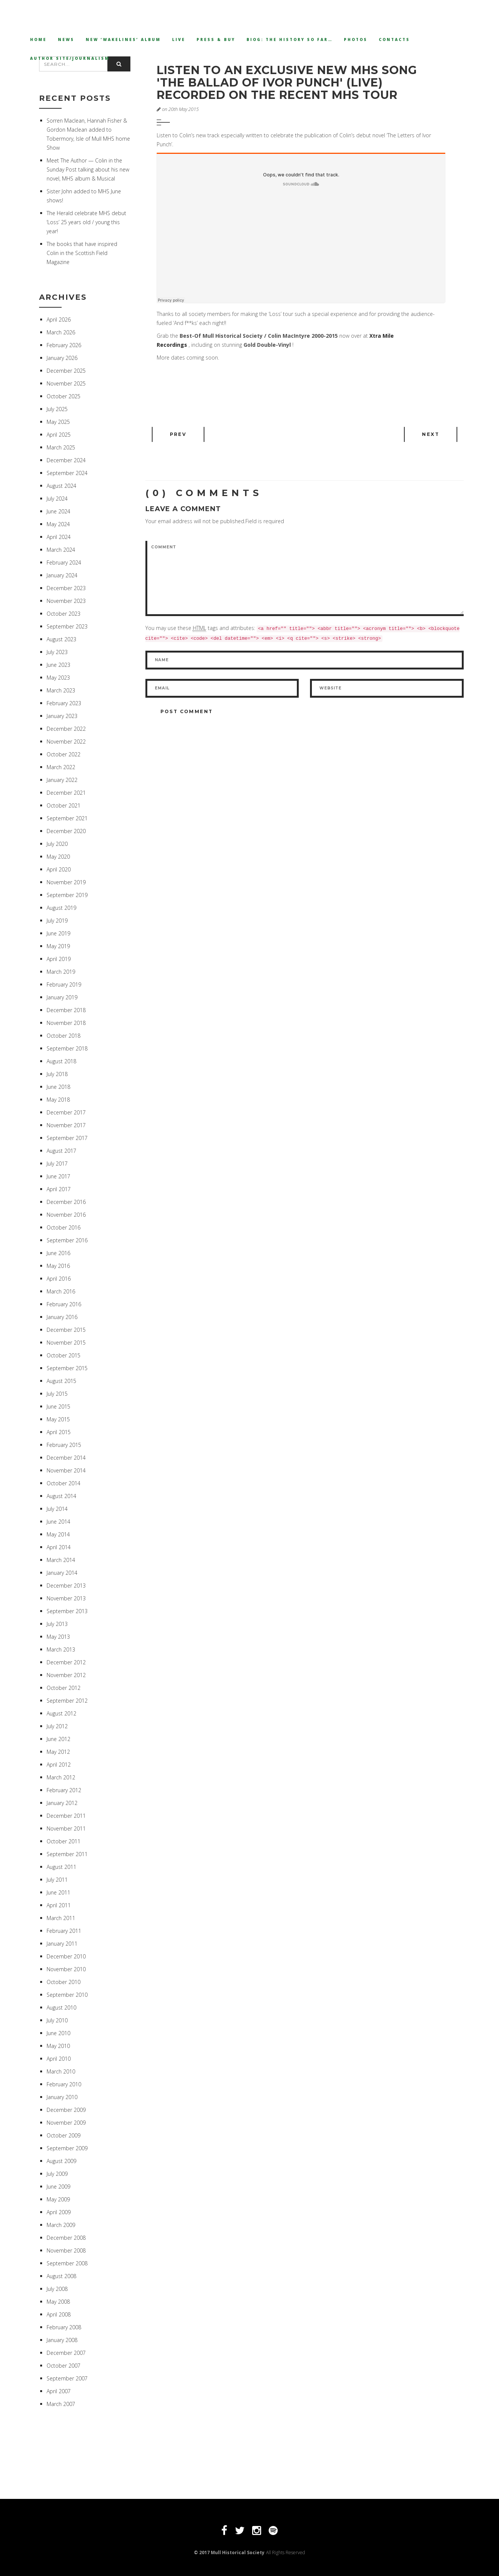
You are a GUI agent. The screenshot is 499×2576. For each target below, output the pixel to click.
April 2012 (59, 1764)
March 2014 (61, 1560)
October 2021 (63, 805)
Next (430, 434)
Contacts (394, 39)
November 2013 (66, 1598)
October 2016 (63, 1227)
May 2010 (58, 2045)
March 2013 (61, 1649)
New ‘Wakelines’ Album (123, 39)
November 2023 (66, 600)
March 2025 (61, 447)
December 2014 (66, 1457)
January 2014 (62, 1572)
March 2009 (61, 2224)
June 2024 (58, 511)
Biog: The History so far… (289, 39)
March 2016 (61, 1291)
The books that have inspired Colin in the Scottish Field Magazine (82, 253)
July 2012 (57, 1726)
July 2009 (57, 2173)
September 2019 (67, 895)
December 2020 (66, 831)
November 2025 (66, 383)
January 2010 (62, 2097)
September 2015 (67, 1368)
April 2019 (59, 958)
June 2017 (58, 1176)
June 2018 (58, 1086)
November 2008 (66, 2250)
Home (38, 39)
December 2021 (66, 792)
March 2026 (61, 332)
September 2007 (67, 2378)
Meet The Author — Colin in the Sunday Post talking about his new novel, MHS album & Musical (88, 169)
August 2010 (61, 2007)
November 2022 (66, 741)
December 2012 (66, 1662)
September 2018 (67, 1048)
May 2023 (58, 677)
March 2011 (61, 1918)
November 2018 (66, 1022)
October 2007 (63, 2365)
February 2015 (64, 1444)
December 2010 (66, 1956)
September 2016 (67, 1240)
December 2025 (66, 370)
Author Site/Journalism (70, 58)
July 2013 (57, 1623)
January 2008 (62, 2340)
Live (178, 39)
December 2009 (66, 2109)
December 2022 (66, 728)
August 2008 (61, 2276)
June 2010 (58, 2033)
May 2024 (58, 524)
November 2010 (66, 1969)
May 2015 (58, 1419)
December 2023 (66, 588)
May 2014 (58, 1534)
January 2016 (62, 1317)
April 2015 (59, 1432)
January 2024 (62, 575)
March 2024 (61, 549)
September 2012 (67, 1700)
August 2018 (61, 1061)
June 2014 (58, 1521)
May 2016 (58, 1265)
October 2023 (63, 613)
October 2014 (63, 1483)
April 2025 (59, 434)
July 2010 (57, 2020)
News (66, 39)
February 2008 (64, 2327)
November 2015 (66, 1342)
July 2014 (57, 1508)
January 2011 (62, 1943)
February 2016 (64, 1304)
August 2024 (61, 485)
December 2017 (66, 1112)
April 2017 (59, 1189)
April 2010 (59, 2058)
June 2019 (58, 933)
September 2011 (67, 1854)
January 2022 (62, 779)
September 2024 (67, 473)
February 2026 (64, 345)
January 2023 (62, 716)
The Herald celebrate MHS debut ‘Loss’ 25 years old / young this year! (86, 222)
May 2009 (58, 2199)
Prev (178, 434)
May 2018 (58, 1099)
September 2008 (67, 2263)
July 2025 (57, 409)
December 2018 (66, 1010)
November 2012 (66, 1675)
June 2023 (58, 664)
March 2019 (61, 971)
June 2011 (58, 1892)
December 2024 (66, 460)
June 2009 (58, 2186)
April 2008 (59, 2314)
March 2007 (61, 2404)
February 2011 (64, 1930)
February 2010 (64, 2084)
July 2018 (57, 1074)
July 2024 (57, 498)
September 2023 (67, 626)
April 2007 (59, 2391)
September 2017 (67, 1138)
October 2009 (63, 2135)
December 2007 (66, 2352)
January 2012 (62, 1802)
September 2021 (67, 818)
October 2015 (63, 1355)
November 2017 (66, 1125)
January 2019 (62, 997)
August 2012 (61, 1713)
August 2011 (61, 1866)
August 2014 (61, 1496)
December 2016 (66, 1201)
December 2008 (66, 2237)
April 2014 (59, 1547)
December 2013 (66, 1585)
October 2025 (63, 396)
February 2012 (64, 1790)
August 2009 (61, 2161)
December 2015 (66, 1329)
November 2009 (66, 2122)
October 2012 (63, 1687)
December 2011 (66, 1815)
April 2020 (59, 869)
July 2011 (57, 1879)
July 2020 (57, 843)
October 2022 (63, 754)
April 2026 (59, 319)
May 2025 (58, 421)
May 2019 (58, 946)
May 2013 (58, 1636)
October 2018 (63, 1035)
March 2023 (61, 690)
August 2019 (61, 907)
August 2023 (61, 639)
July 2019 (57, 920)
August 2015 (61, 1380)
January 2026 (62, 357)
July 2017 (57, 1163)
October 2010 (63, 1982)
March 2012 (61, 1777)
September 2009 (67, 2148)
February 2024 (64, 562)
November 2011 (66, 1828)
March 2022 (61, 767)
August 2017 (61, 1150)
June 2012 (58, 1739)
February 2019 (64, 984)
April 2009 (59, 2212)
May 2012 (58, 1751)
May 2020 (58, 856)
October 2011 (63, 1841)
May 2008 (58, 2301)
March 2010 (61, 2071)
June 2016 (58, 1253)
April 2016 (59, 1278)
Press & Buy (216, 39)
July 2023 (57, 652)
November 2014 (66, 1470)
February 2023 (64, 703)
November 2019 (66, 882)
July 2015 (57, 1393)
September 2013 (67, 1611)
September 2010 (67, 1994)
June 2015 (58, 1406)
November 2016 (66, 1214)
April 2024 (59, 536)
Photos (355, 39)
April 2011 (59, 1905)
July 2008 (57, 2288)
